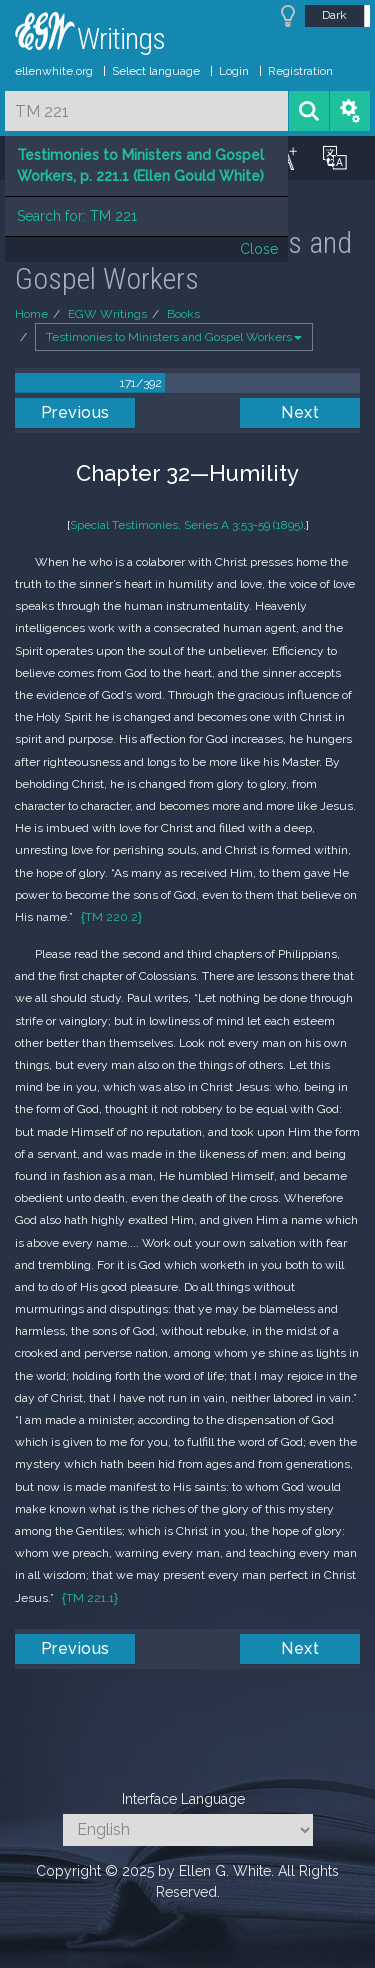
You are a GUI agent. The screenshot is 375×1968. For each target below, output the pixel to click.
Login (234, 71)
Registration (300, 71)
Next (300, 412)
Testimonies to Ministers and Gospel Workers (174, 337)
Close (259, 249)
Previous (75, 412)
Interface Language (183, 1799)
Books (183, 314)
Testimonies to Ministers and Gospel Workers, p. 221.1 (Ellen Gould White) (140, 165)
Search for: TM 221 (77, 216)
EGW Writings (107, 314)
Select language (156, 71)
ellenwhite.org (54, 71)
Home (31, 314)
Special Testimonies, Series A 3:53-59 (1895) (186, 525)
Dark (334, 15)
